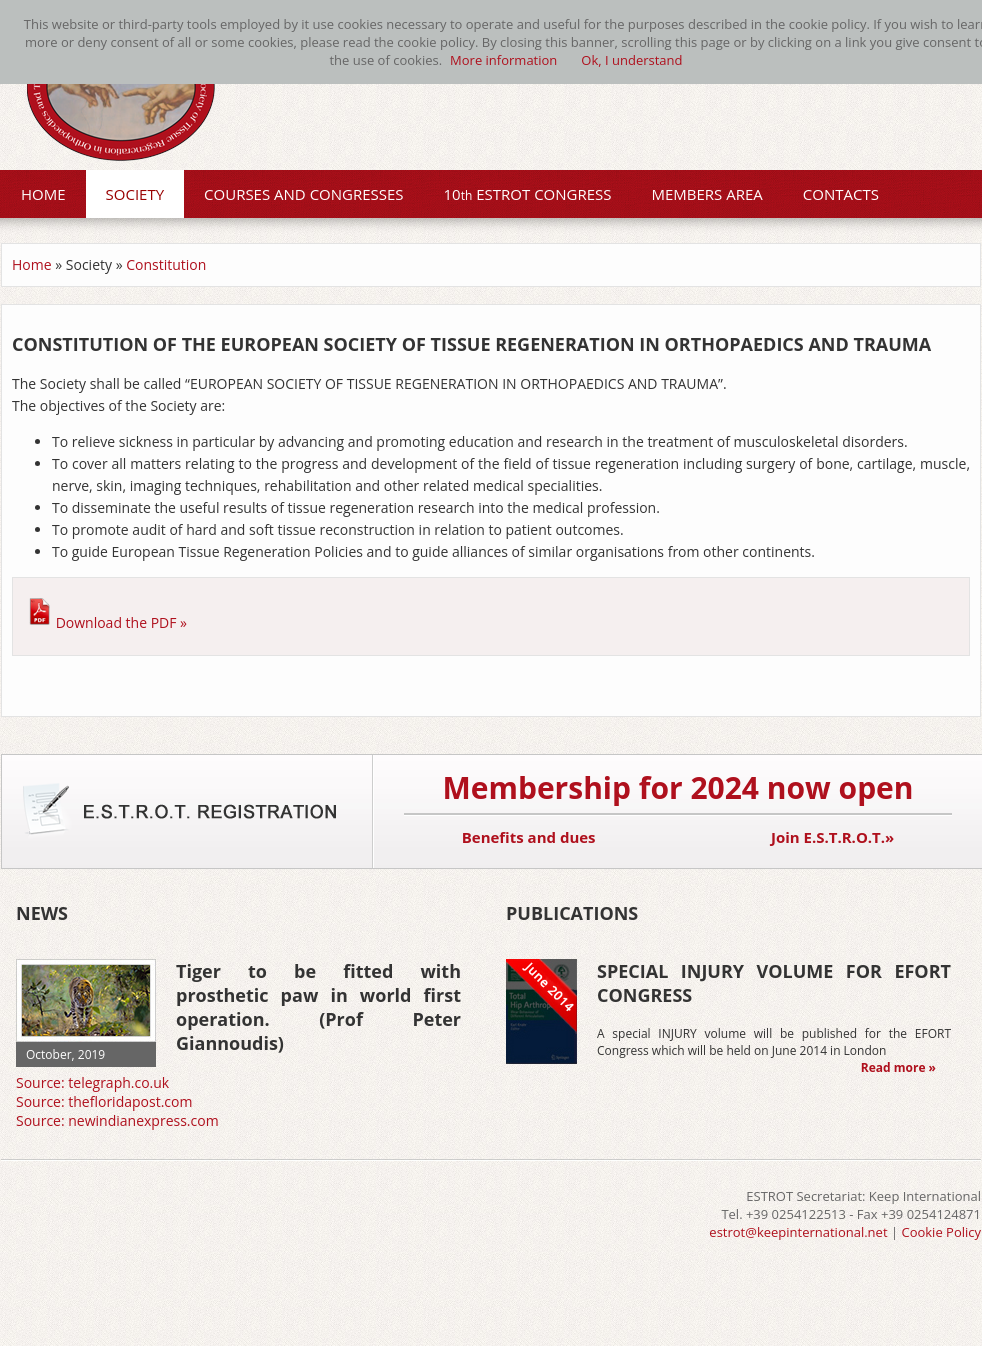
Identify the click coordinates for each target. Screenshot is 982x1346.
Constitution (166, 264)
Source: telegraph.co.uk (92, 1082)
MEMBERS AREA (707, 194)
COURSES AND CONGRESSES (303, 194)
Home (32, 264)
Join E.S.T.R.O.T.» (832, 837)
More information (503, 60)
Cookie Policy (941, 1232)
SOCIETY (135, 194)
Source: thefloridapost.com (104, 1101)
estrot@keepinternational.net (798, 1232)
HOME (43, 194)
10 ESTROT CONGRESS (528, 194)
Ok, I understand (631, 60)
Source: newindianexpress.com (117, 1120)
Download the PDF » (121, 622)
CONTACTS (841, 194)
